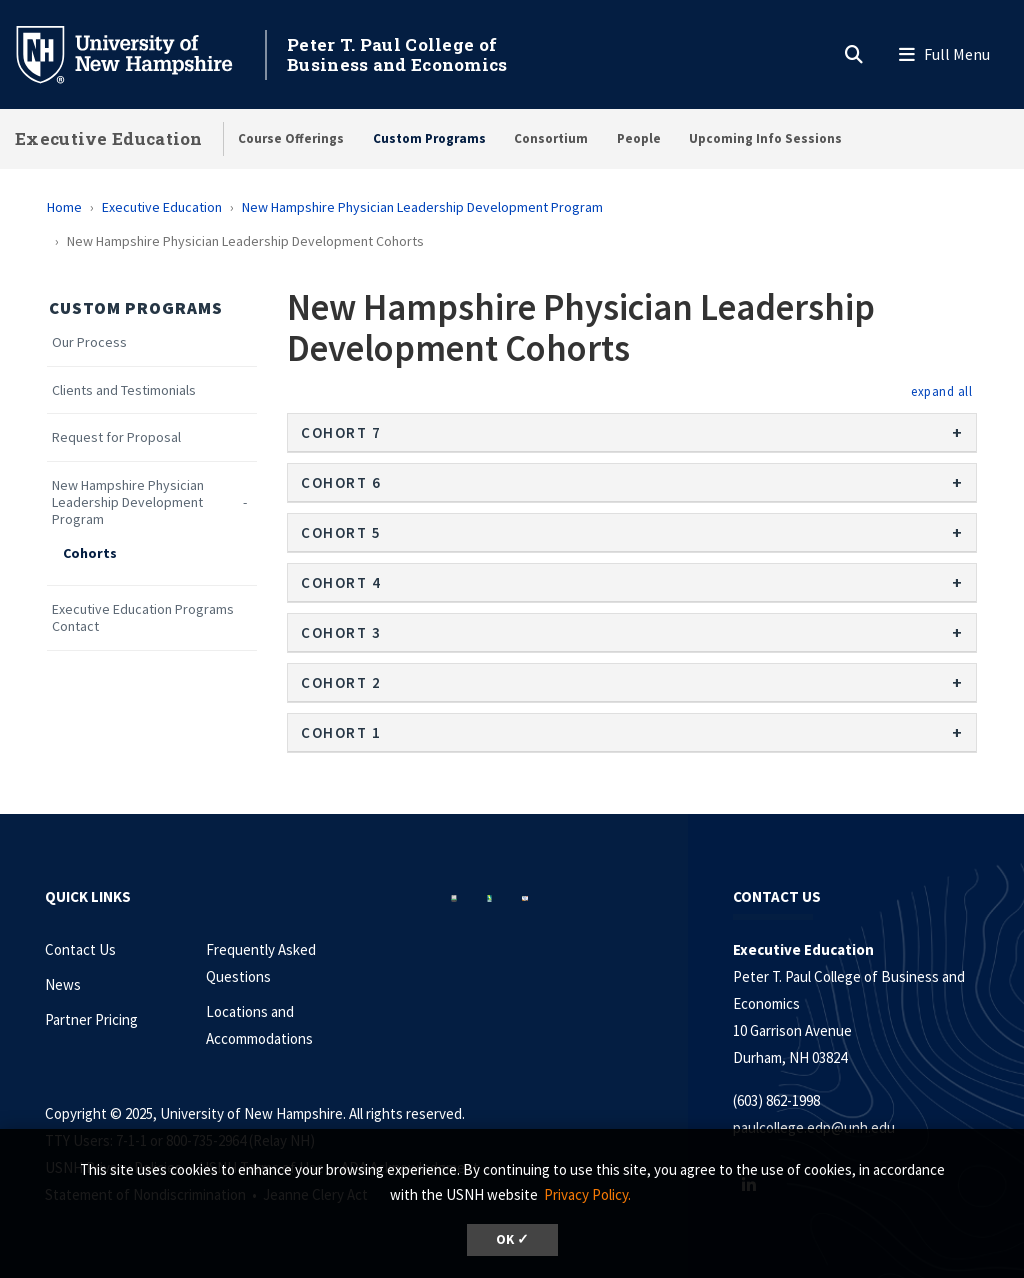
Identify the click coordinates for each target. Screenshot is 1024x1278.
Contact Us (80, 949)
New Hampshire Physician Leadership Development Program (422, 207)
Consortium (551, 138)
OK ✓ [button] (512, 1239)
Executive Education (109, 138)
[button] (941, 391)
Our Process (89, 342)
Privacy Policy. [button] (587, 1194)
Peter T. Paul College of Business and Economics (397, 54)
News (63, 984)
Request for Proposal (116, 437)
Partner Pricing (91, 1019)
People (639, 138)
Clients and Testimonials (124, 390)
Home (64, 207)
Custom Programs (429, 138)
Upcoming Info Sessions (765, 138)
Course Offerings (291, 138)
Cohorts (90, 553)
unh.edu (869, 1127)
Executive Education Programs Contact (143, 618)
